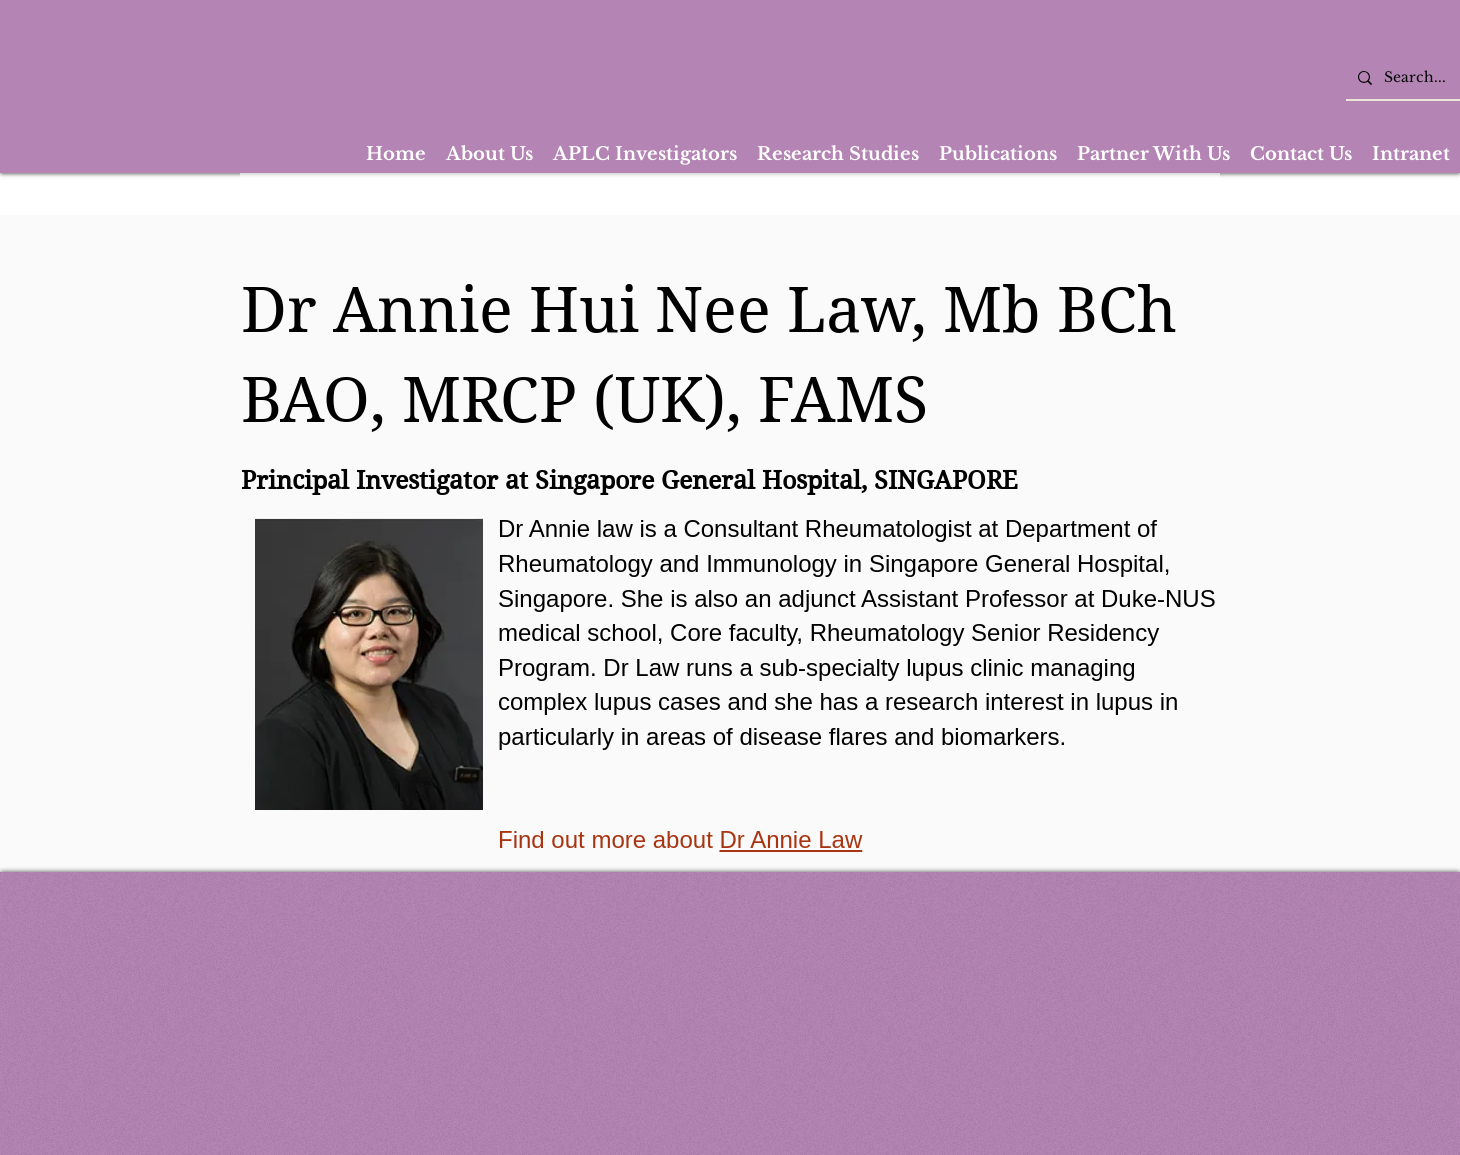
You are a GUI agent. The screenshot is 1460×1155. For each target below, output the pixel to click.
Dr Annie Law (790, 839)
